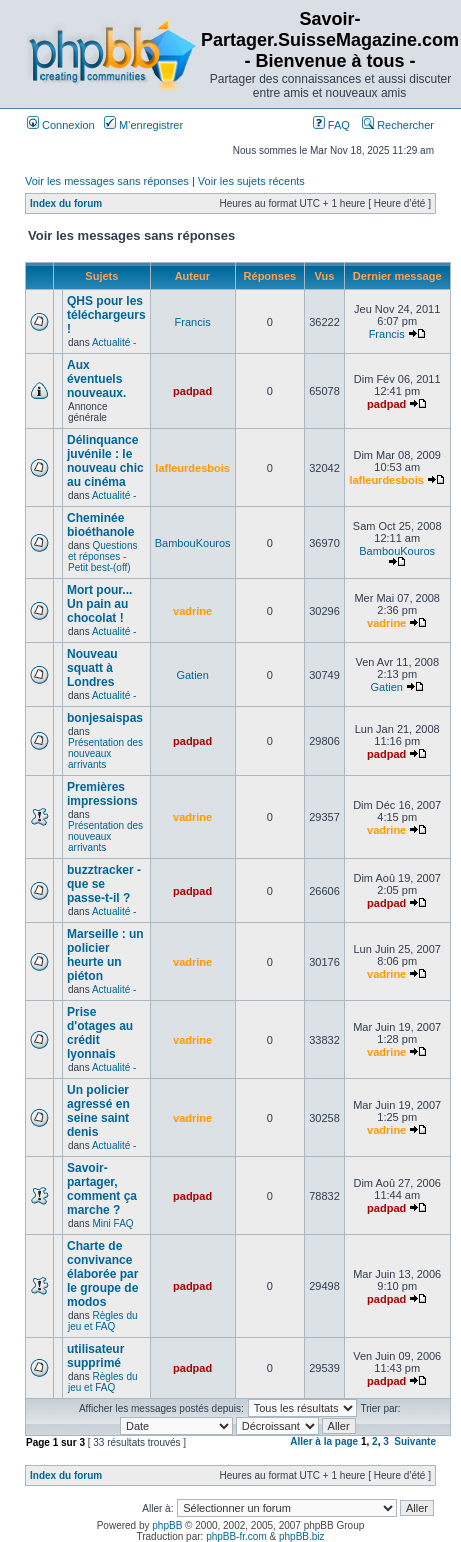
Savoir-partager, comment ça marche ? (102, 1189)
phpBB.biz (302, 1536)
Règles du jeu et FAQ (103, 1321)
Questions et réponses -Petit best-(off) (103, 556)
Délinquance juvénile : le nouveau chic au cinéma (105, 461)
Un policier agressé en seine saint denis (98, 1111)
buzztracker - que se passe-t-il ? (104, 884)
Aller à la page (324, 1441)
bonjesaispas (105, 718)
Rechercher (398, 125)
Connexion (61, 125)
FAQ (331, 125)
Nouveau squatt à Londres (92, 668)
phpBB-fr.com (236, 1536)
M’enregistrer (143, 125)
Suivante (415, 1441)
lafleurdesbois (192, 468)
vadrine (192, 611)
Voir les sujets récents (251, 181)
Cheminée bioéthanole (100, 525)
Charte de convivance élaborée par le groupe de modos (102, 1274)
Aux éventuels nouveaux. (96, 379)
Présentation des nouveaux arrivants (105, 753)
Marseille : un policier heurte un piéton (105, 955)
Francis (193, 322)
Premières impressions (102, 794)
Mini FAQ (112, 1223)
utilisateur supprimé (95, 1356)
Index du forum (66, 203)
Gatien (192, 675)
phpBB (167, 1525)
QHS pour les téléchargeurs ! (106, 315)
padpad (192, 391)
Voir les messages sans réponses (107, 181)
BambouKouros (193, 543)
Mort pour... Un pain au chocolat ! (99, 604)
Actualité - (114, 342)
